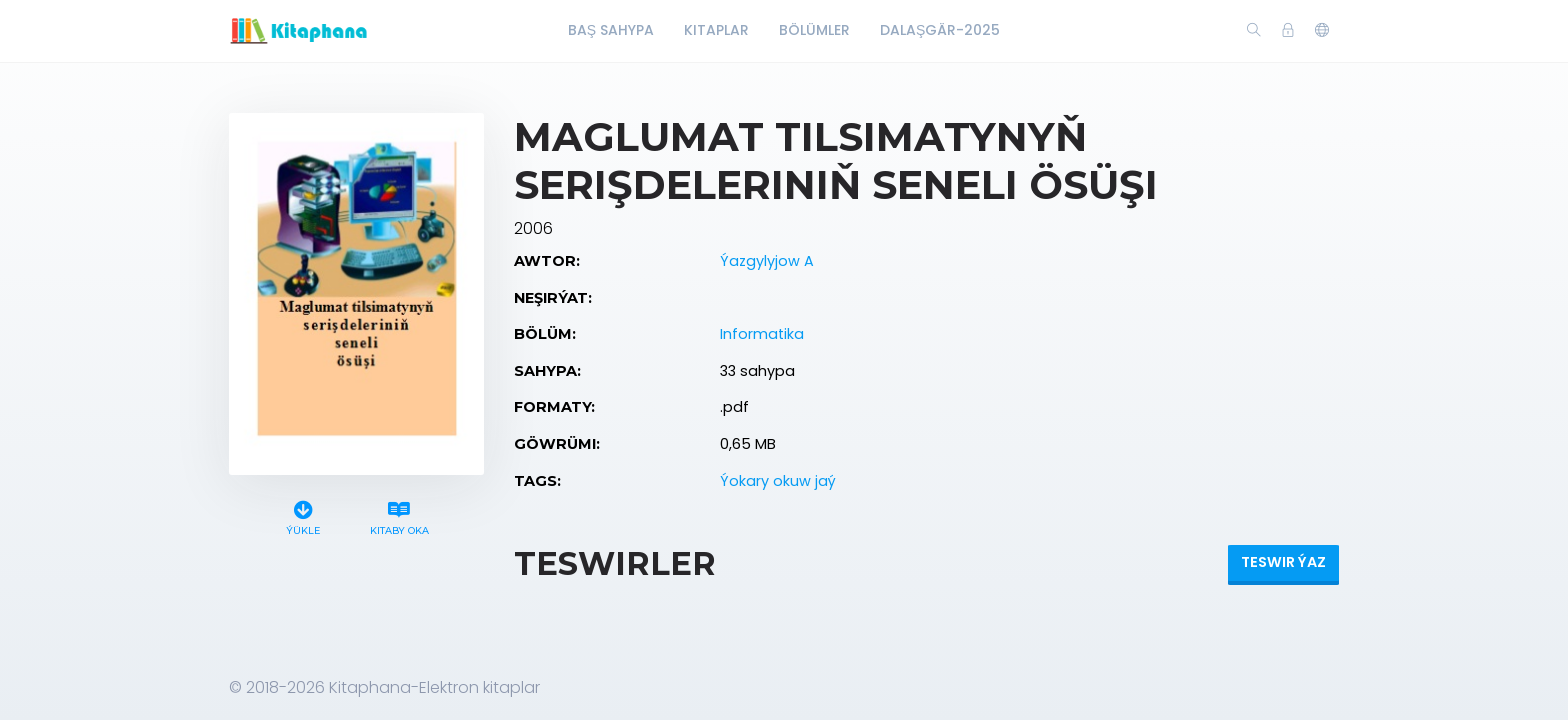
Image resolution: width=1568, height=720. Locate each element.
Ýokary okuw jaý (778, 481)
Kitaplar (716, 30)
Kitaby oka (399, 515)
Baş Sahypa (611, 30)
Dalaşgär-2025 (940, 30)
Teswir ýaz (1283, 562)
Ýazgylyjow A (767, 261)
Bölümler (814, 30)
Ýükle (303, 515)
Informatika (762, 334)
